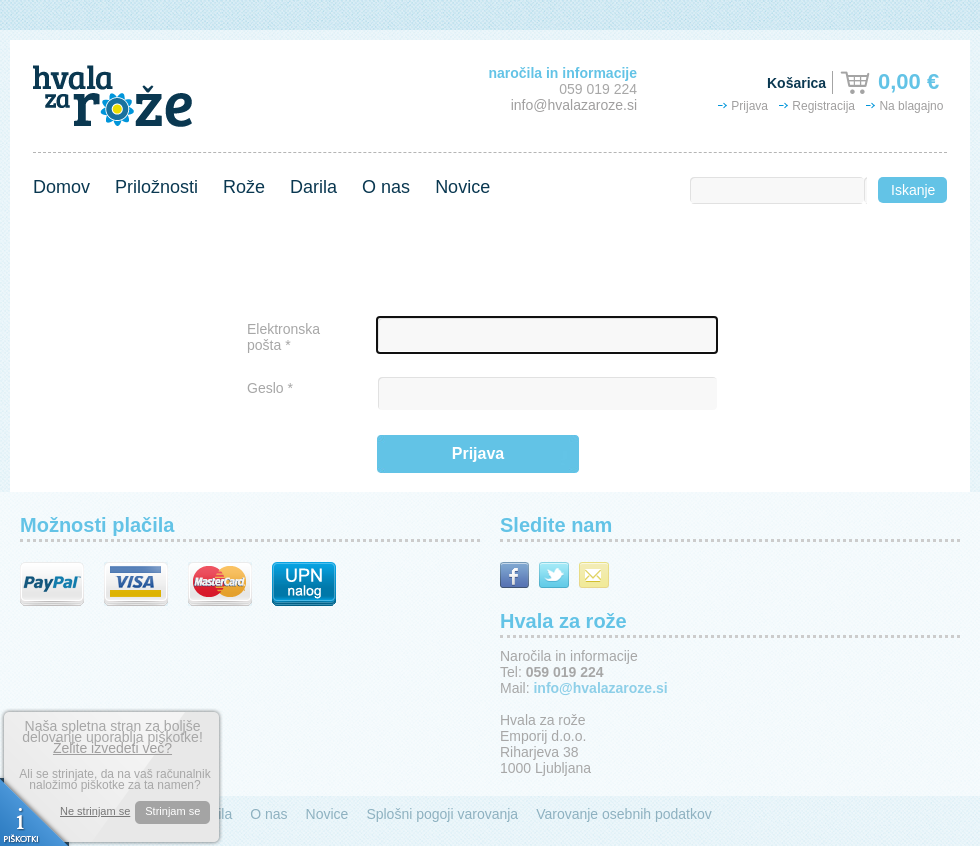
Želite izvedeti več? (112, 748)
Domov (61, 187)
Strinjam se (172, 811)
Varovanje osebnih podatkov (624, 814)
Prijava (478, 453)
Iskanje (913, 190)
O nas (386, 187)
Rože (244, 187)
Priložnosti (156, 187)
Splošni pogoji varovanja (442, 814)
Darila (313, 187)
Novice (462, 187)
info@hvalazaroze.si (574, 105)
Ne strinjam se (95, 811)
